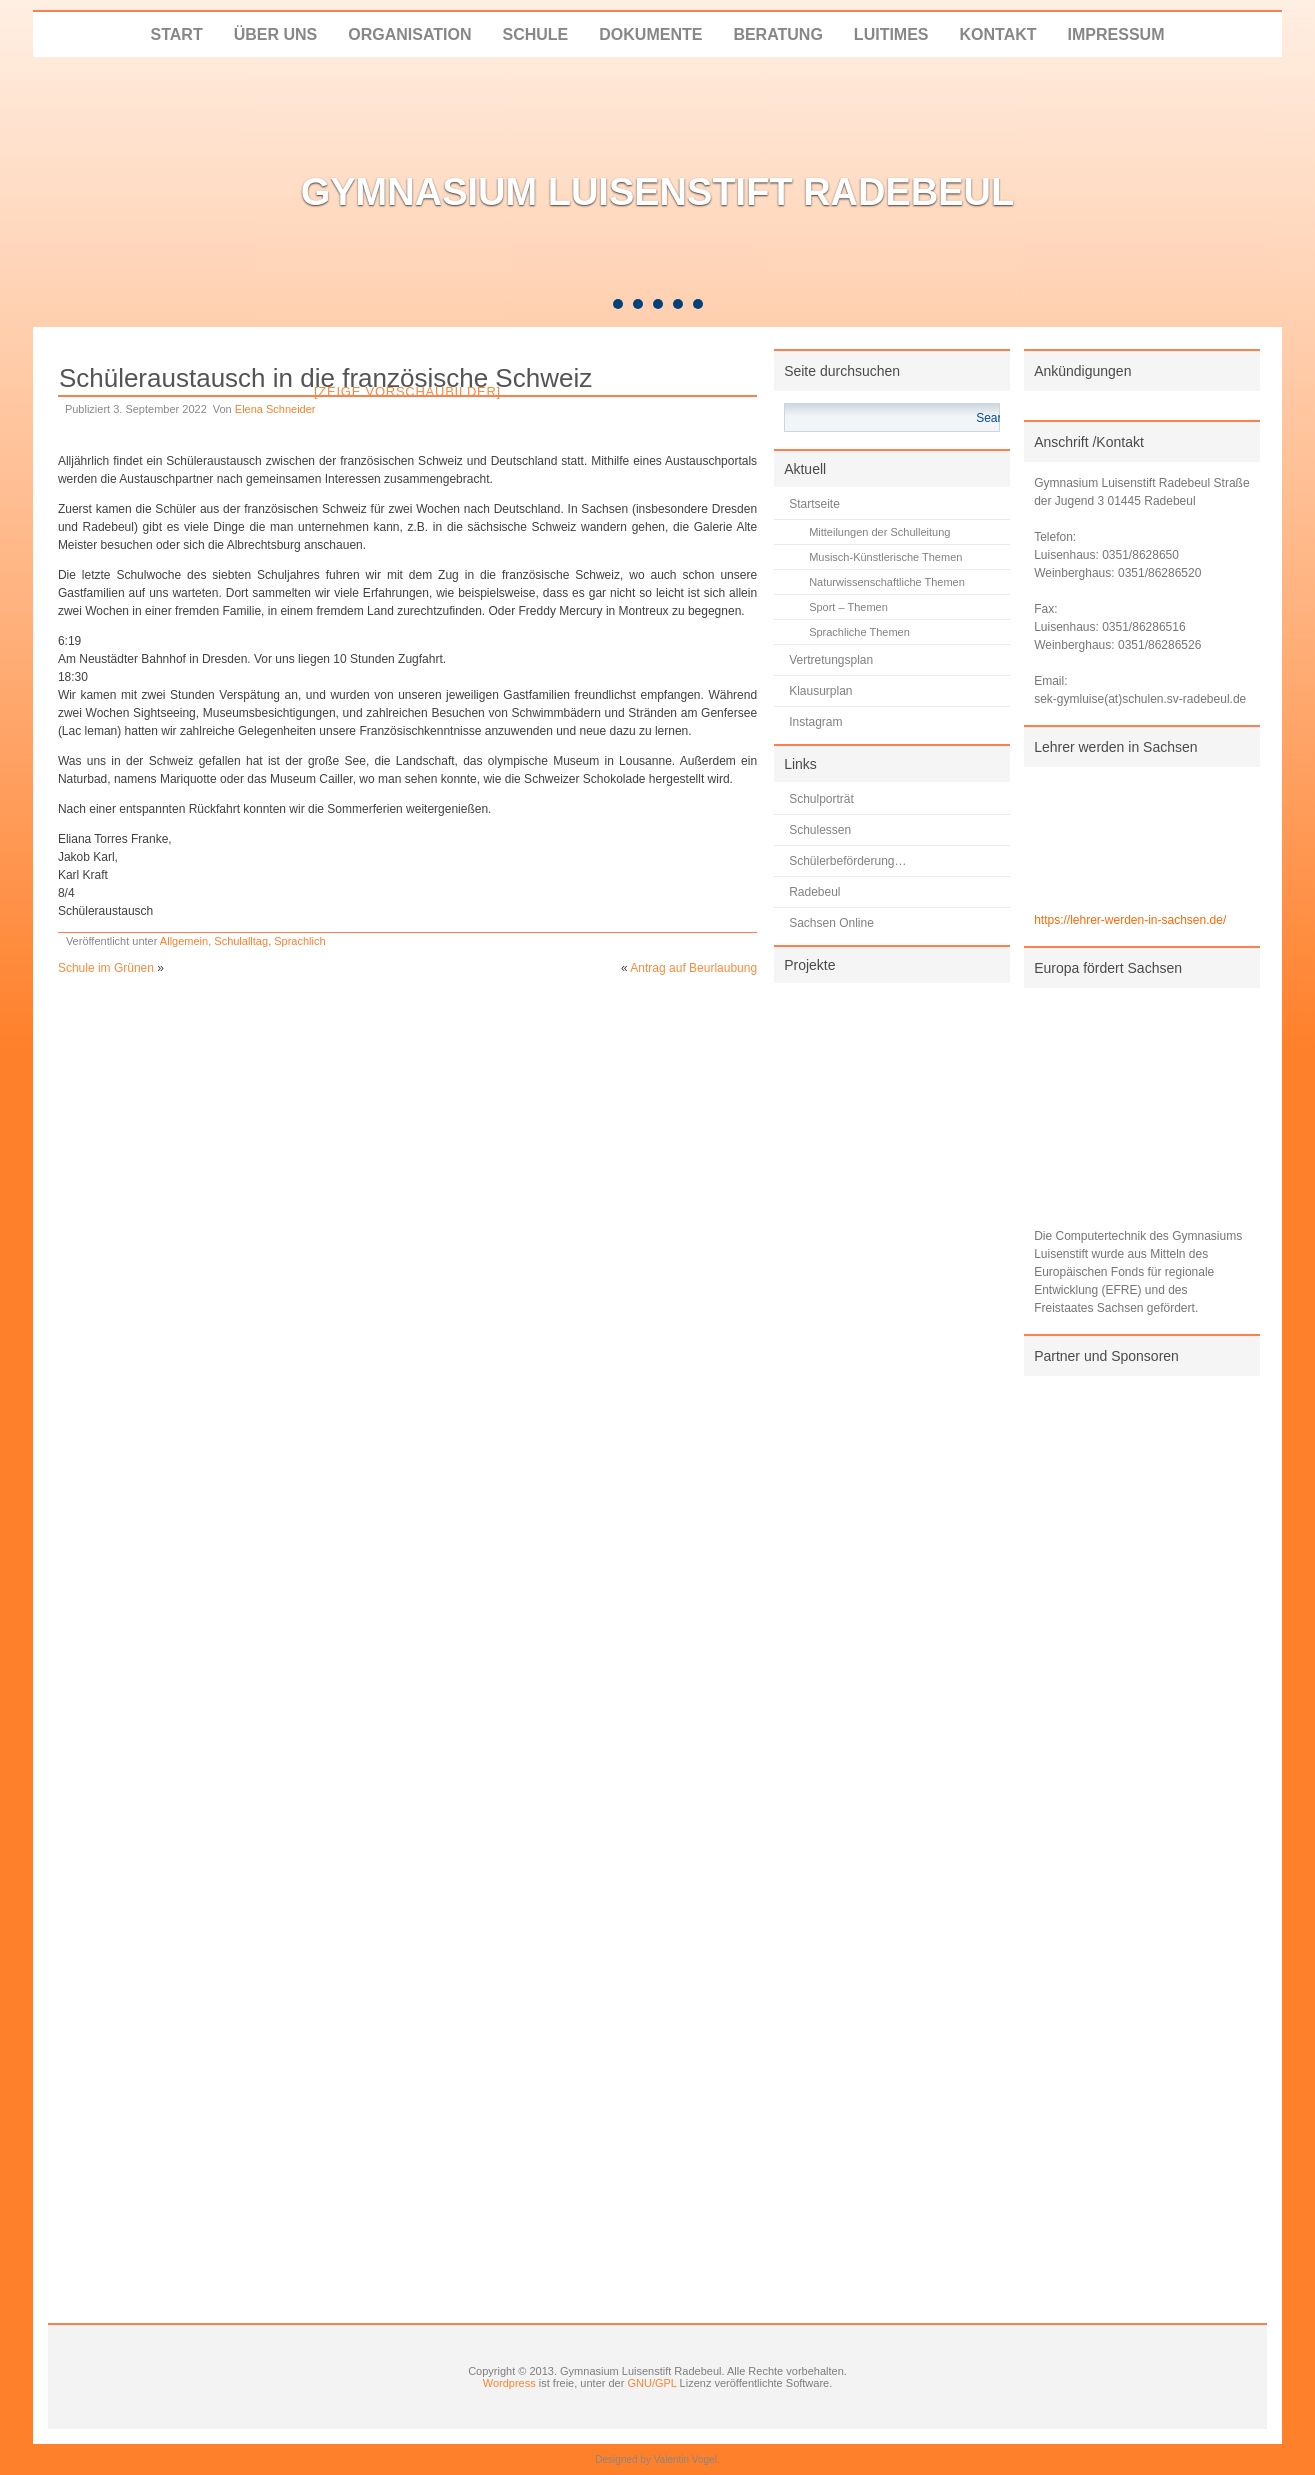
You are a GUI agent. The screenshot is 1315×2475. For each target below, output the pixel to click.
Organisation (409, 34)
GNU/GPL (651, 2383)
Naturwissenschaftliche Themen (887, 582)
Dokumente (650, 34)
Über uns (276, 34)
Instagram (815, 722)
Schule (535, 34)
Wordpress (509, 2383)
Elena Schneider (275, 409)
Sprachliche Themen (859, 632)
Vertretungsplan (831, 660)
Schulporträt (821, 799)
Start (177, 34)
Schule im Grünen (106, 968)
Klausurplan (820, 691)
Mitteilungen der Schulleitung (879, 532)
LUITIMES (891, 34)
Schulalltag (241, 941)
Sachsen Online (831, 923)
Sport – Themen (848, 607)
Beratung (777, 34)
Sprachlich (299, 941)
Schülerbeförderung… (847, 861)
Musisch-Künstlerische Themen (885, 557)
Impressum (1116, 34)
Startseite (814, 504)
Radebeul (814, 892)
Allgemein (184, 941)
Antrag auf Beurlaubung (693, 968)
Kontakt (998, 34)
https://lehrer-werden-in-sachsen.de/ (1130, 920)
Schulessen (820, 830)
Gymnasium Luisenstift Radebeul (658, 192)
